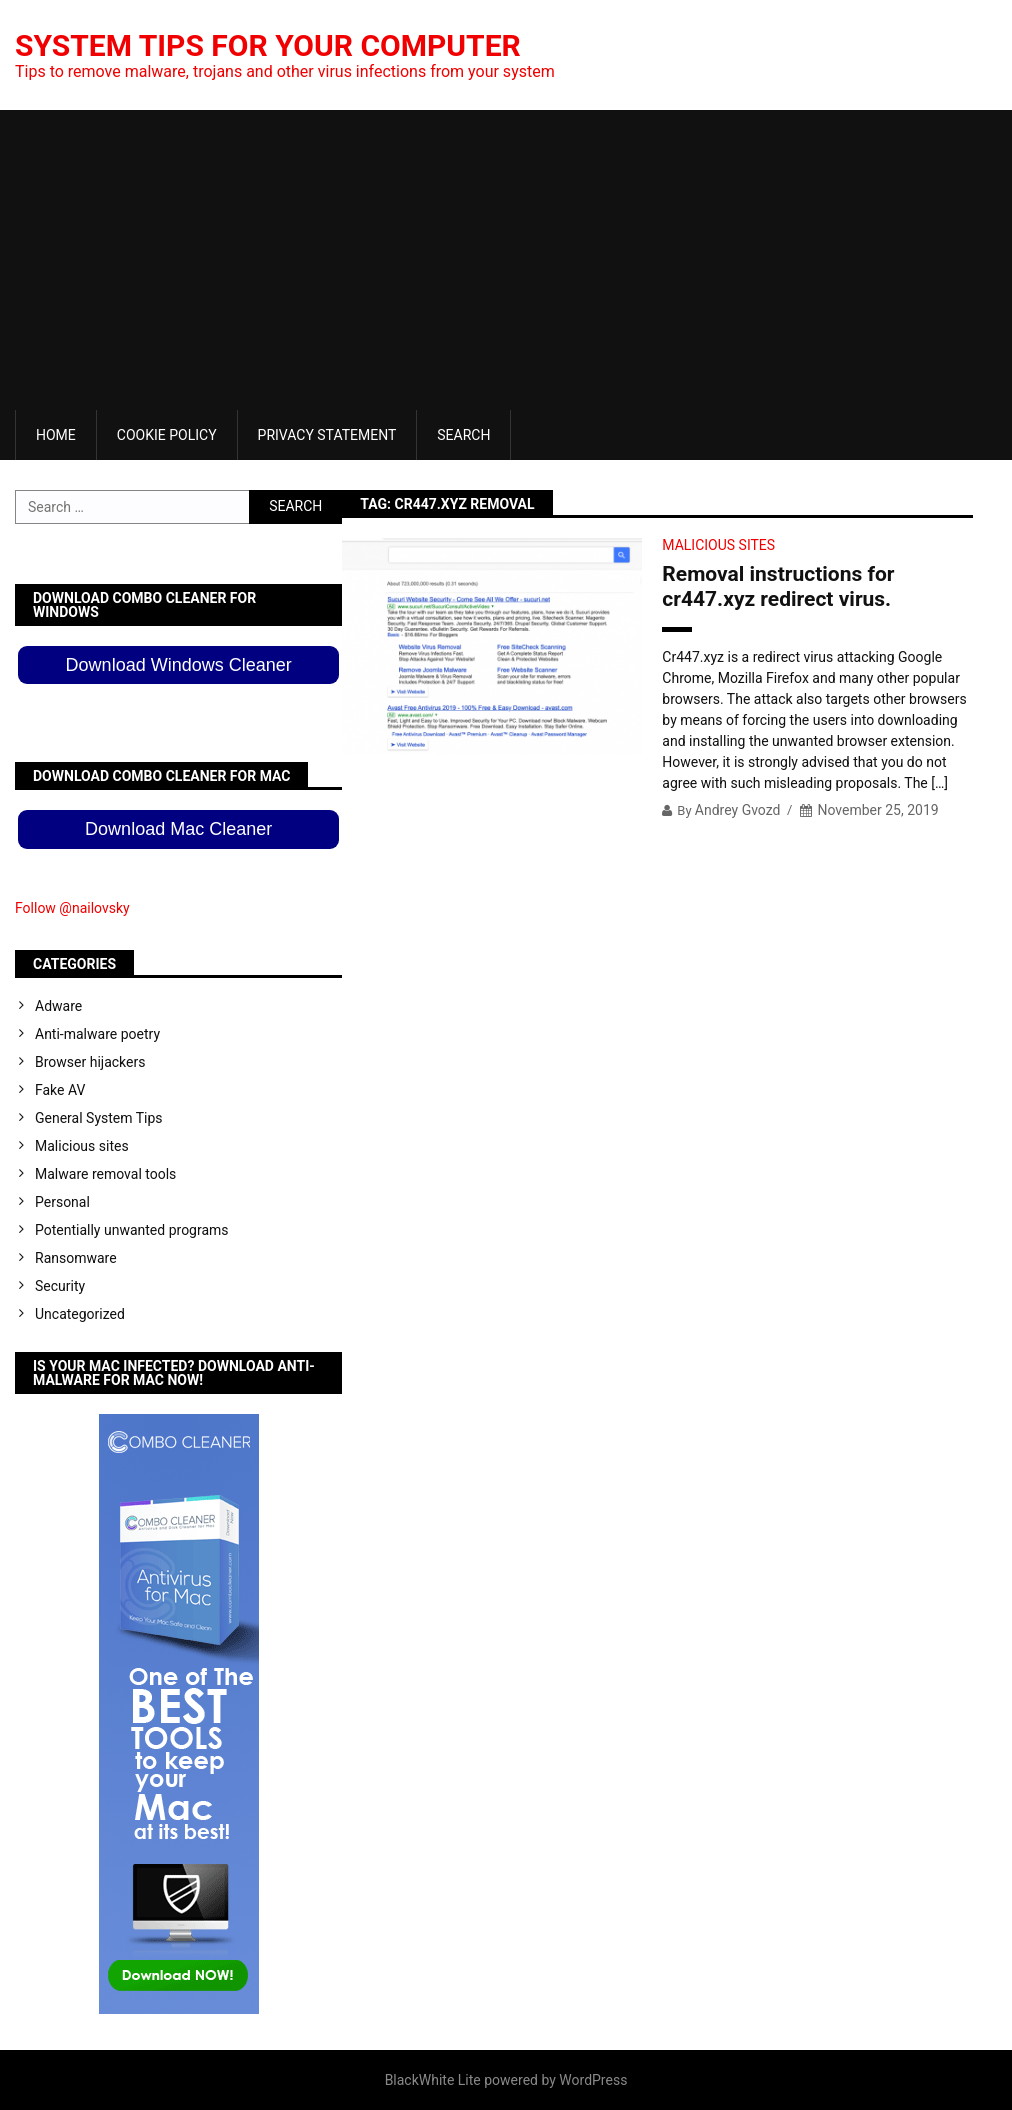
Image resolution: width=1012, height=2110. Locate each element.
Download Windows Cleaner (179, 665)
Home (56, 435)
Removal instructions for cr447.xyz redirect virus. (778, 586)
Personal (62, 1202)
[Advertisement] (506, 260)
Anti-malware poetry (97, 1034)
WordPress (593, 2080)
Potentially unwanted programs (132, 1230)
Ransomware (76, 1258)
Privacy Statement (327, 435)
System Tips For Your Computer (268, 45)
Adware (58, 1006)
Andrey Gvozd (738, 810)
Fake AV (60, 1090)
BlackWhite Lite (433, 2080)
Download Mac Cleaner (178, 829)
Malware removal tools (105, 1174)
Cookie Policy (167, 435)
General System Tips (99, 1118)
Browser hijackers (90, 1062)
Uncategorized (80, 1314)
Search (463, 435)
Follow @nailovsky (72, 908)
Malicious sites (718, 545)
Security (60, 1286)
